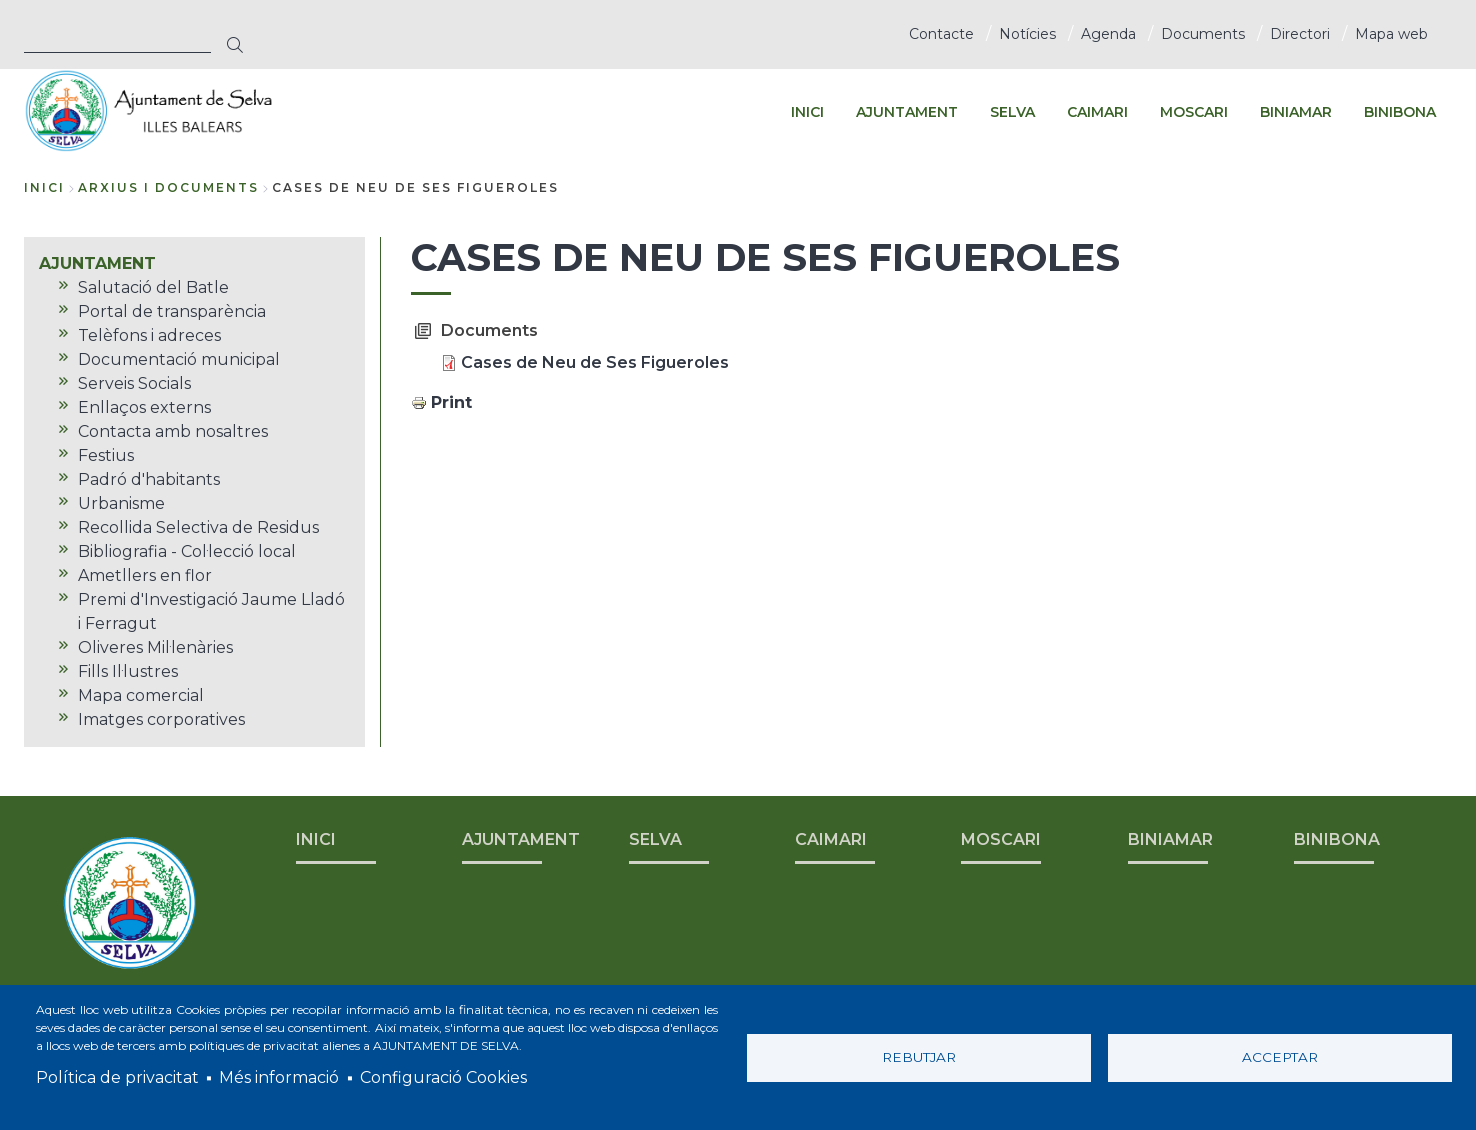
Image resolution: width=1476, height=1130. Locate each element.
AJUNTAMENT (521, 839)
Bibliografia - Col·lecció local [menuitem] (187, 551)
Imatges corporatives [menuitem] (161, 719)
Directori (1300, 34)
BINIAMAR (1170, 839)
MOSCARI (1001, 839)
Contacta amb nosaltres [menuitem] (173, 431)
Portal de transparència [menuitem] (172, 311)
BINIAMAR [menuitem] (1296, 112)
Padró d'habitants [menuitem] (149, 479)
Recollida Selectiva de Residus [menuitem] (198, 527)
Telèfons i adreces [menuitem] (149, 335)
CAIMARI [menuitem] (1097, 112)
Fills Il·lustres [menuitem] (128, 671)
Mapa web (1391, 34)
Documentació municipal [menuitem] (179, 359)
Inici (44, 187)
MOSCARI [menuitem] (1194, 112)
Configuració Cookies (443, 1077)
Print (451, 402)
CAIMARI (831, 839)
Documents (1203, 34)
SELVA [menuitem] (1012, 112)
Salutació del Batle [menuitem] (153, 287)
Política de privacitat (117, 1077)
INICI (316, 839)
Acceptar (1280, 1057)
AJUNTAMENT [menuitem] (907, 112)
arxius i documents (168, 187)
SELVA (655, 839)
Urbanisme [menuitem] (121, 503)
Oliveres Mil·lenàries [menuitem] (155, 647)
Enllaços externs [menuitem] (144, 407)
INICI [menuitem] (807, 112)
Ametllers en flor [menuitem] (145, 575)
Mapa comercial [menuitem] (141, 695)
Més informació (279, 1077)
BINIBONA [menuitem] (1400, 112)
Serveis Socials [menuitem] (134, 383)
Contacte (941, 34)
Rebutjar (919, 1057)
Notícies (1027, 34)
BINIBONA (1337, 839)
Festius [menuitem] (106, 455)
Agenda (1108, 34)
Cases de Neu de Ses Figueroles (595, 362)
